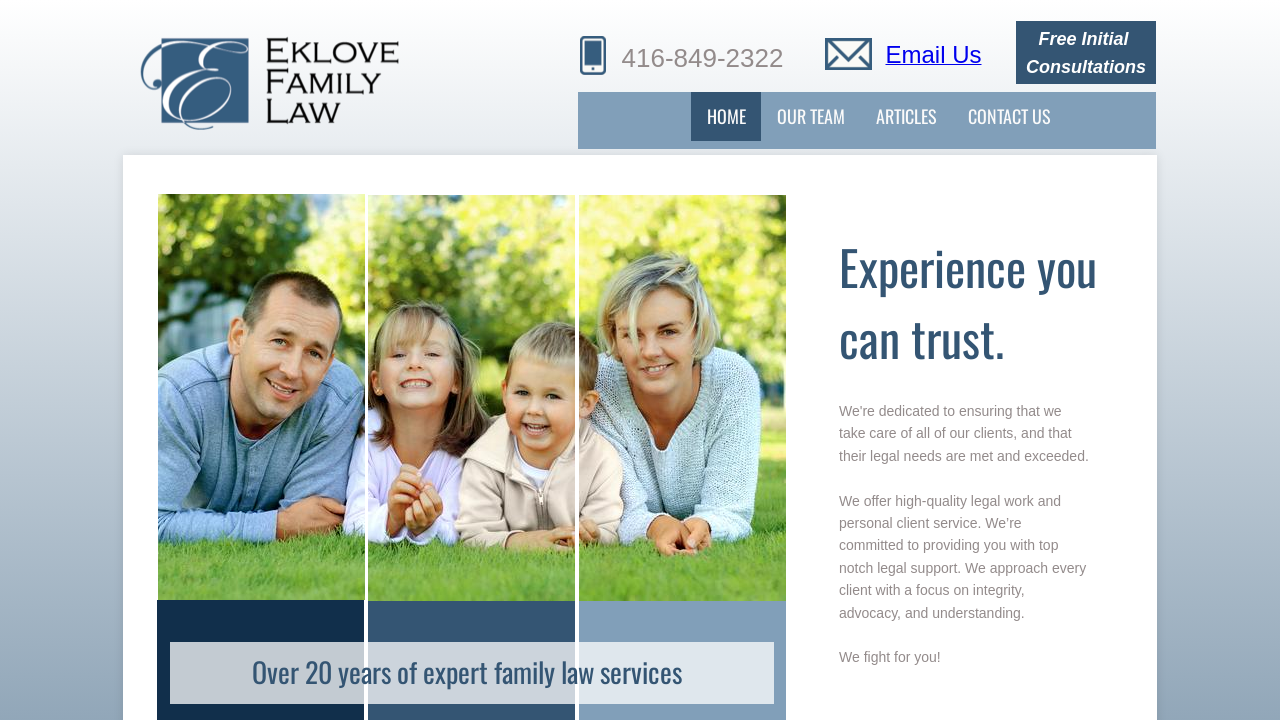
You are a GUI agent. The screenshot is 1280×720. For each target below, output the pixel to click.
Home (726, 116)
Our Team (811, 116)
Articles (906, 116)
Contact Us (1009, 116)
